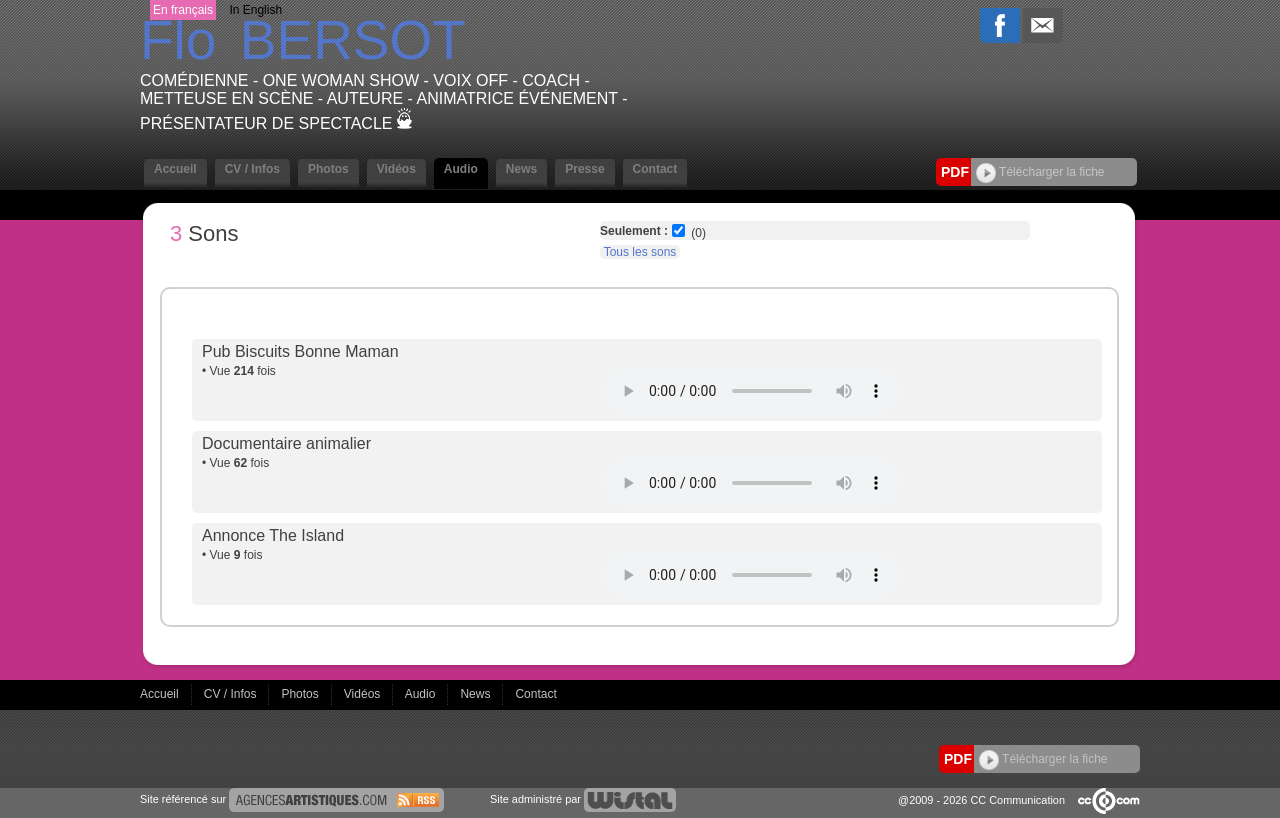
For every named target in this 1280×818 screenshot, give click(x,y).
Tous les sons (640, 252)
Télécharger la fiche (1040, 172)
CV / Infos (252, 169)
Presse (584, 169)
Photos (328, 169)
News (521, 169)
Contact (655, 169)
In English (255, 10)
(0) (698, 233)
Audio (461, 169)
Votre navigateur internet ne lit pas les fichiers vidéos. (752, 391)
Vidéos (396, 169)
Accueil (175, 169)
